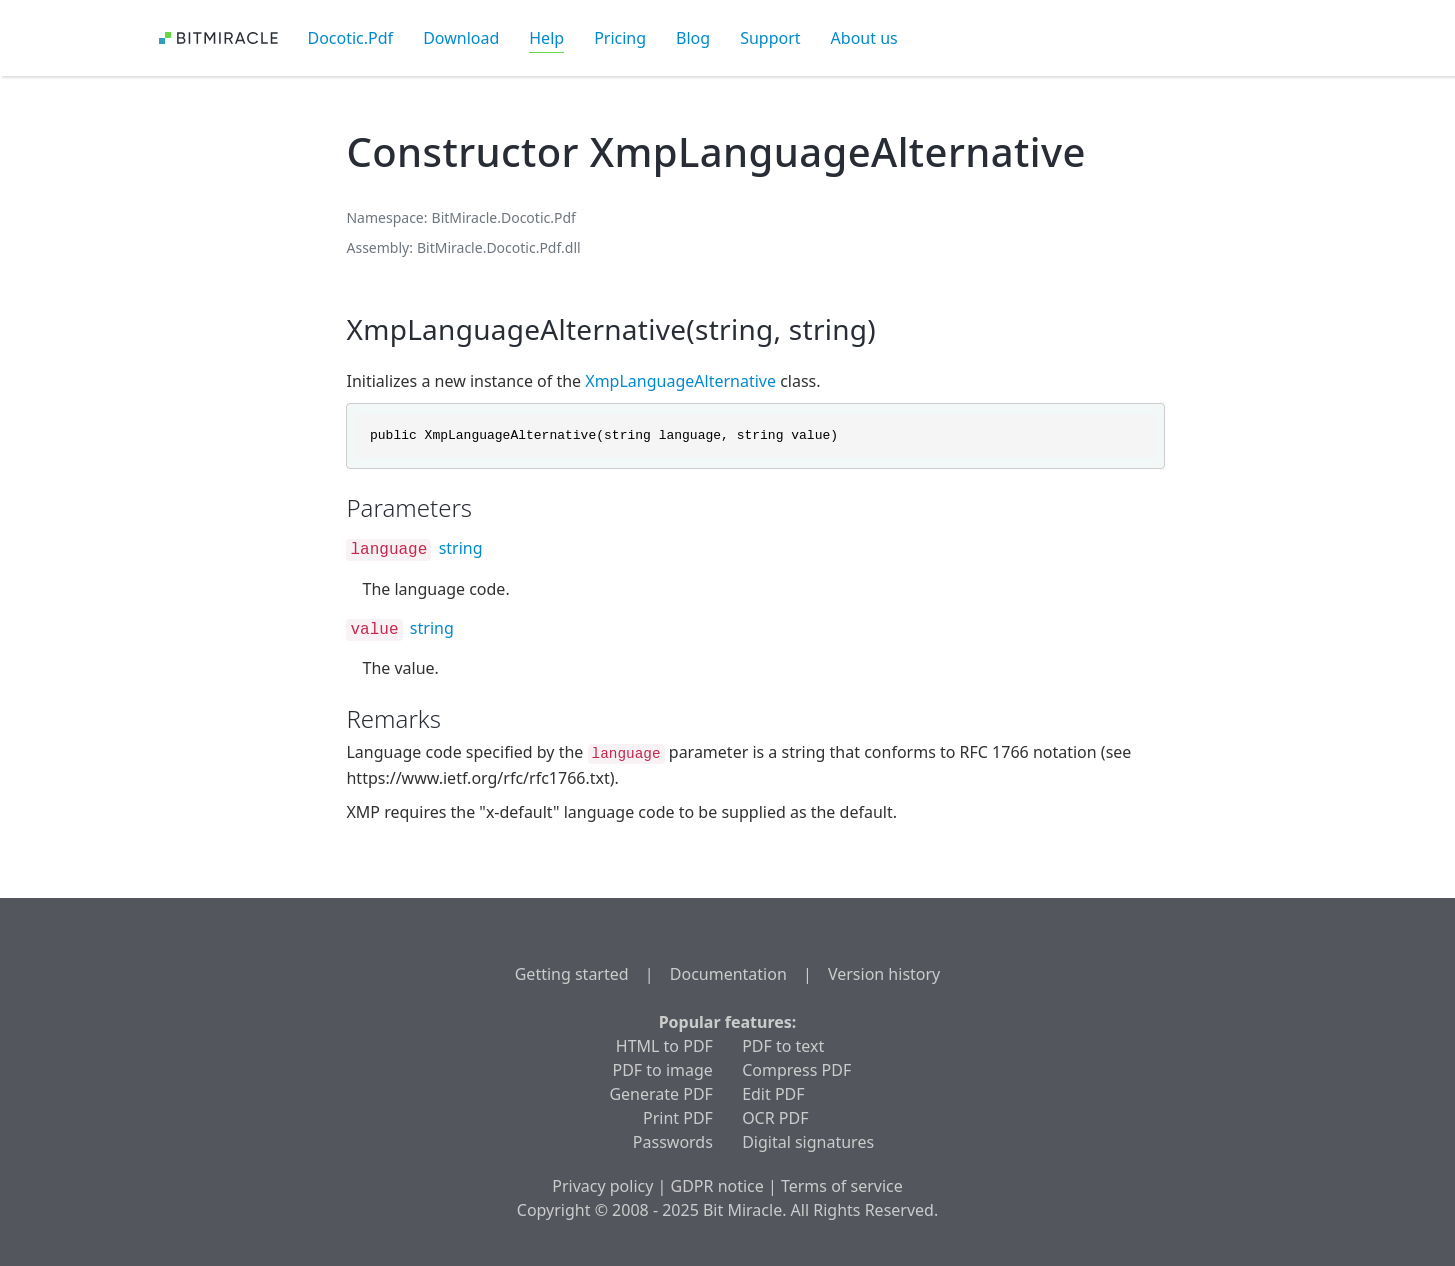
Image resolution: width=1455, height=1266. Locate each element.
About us (864, 38)
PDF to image (663, 1070)
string (461, 548)
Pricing (620, 38)
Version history (884, 974)
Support (770, 38)
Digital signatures (808, 1142)
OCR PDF (775, 1118)
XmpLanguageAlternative (680, 381)
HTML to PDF (664, 1046)
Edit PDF (773, 1094)
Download (461, 38)
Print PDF (678, 1118)
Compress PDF (796, 1070)
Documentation (728, 974)
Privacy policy (602, 1186)
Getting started (572, 974)
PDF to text (783, 1046)
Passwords (673, 1142)
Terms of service (842, 1186)
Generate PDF (660, 1094)
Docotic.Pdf (351, 38)
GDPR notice (717, 1186)
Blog (693, 38)
